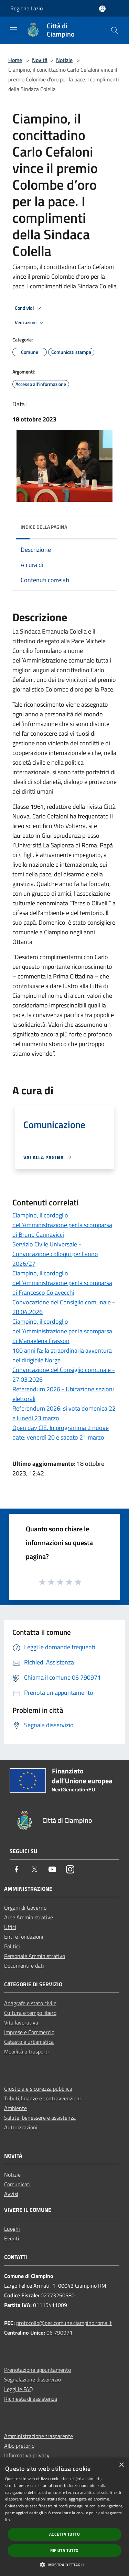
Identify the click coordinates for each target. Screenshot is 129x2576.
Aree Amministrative (28, 1917)
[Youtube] (52, 1869)
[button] (64, 2564)
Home (15, 60)
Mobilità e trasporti (26, 2051)
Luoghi (12, 2229)
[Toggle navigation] (14, 30)
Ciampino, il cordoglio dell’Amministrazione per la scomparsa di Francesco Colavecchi (62, 1283)
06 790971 (59, 2332)
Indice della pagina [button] (44, 526)
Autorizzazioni (20, 2127)
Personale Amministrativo (34, 1956)
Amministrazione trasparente (38, 2436)
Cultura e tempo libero (30, 2013)
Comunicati (17, 2184)
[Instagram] (70, 1869)
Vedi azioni (30, 323)
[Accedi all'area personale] (102, 9)
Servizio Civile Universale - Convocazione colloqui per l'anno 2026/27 (55, 1254)
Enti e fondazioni (23, 1936)
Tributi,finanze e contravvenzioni (42, 2098)
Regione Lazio (26, 8)
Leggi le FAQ (18, 2389)
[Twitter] (34, 1869)
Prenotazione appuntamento (37, 2370)
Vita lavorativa (21, 2022)
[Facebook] (16, 1869)
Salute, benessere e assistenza (40, 2117)
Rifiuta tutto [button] (64, 2550)
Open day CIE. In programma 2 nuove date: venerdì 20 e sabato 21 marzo (60, 1432)
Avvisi (11, 2194)
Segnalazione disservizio (32, 2379)
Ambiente (15, 2108)
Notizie (64, 60)
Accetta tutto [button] (64, 2534)
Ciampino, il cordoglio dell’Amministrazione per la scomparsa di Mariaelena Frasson (62, 1331)
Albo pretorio (19, 2445)
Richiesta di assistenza (30, 2399)
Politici (12, 1946)
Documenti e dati (24, 1965)
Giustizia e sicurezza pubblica (38, 2089)
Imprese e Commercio (29, 2032)
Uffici (10, 1927)
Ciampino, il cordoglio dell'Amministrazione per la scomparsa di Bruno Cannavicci (62, 1225)
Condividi (29, 308)
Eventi (11, 2238)
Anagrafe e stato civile (30, 2003)
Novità (39, 60)
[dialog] (64, 2517)
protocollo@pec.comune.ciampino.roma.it (64, 2323)
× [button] (121, 2465)
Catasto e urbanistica (29, 2042)
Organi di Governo (25, 1907)
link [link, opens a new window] (8, 2519)
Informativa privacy (27, 2455)
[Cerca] (114, 30)
